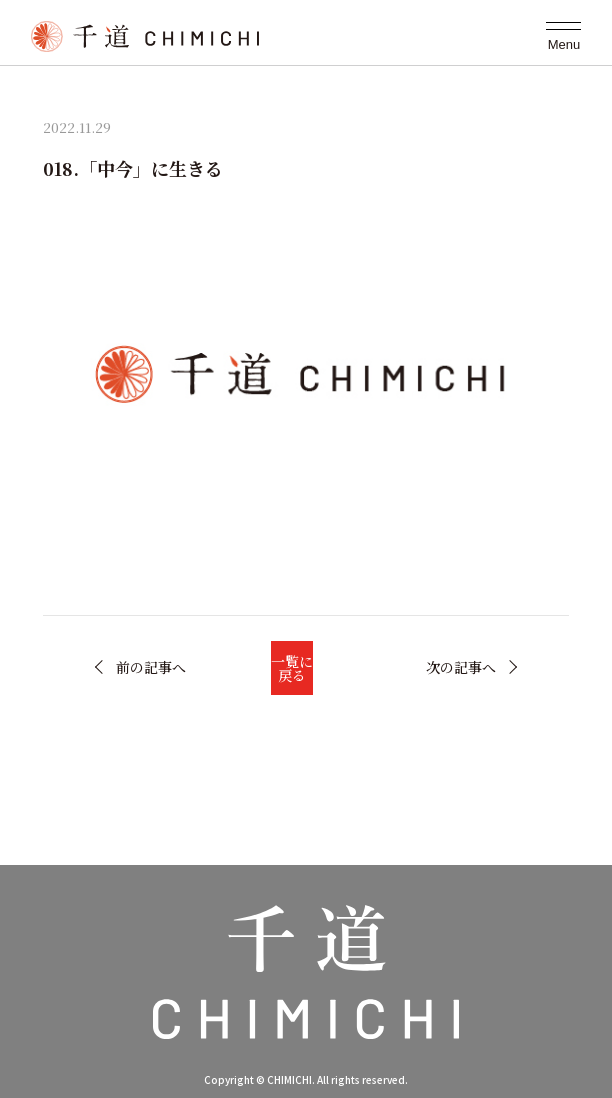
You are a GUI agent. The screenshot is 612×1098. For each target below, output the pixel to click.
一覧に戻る (292, 668)
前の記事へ (151, 667)
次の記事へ (461, 667)
